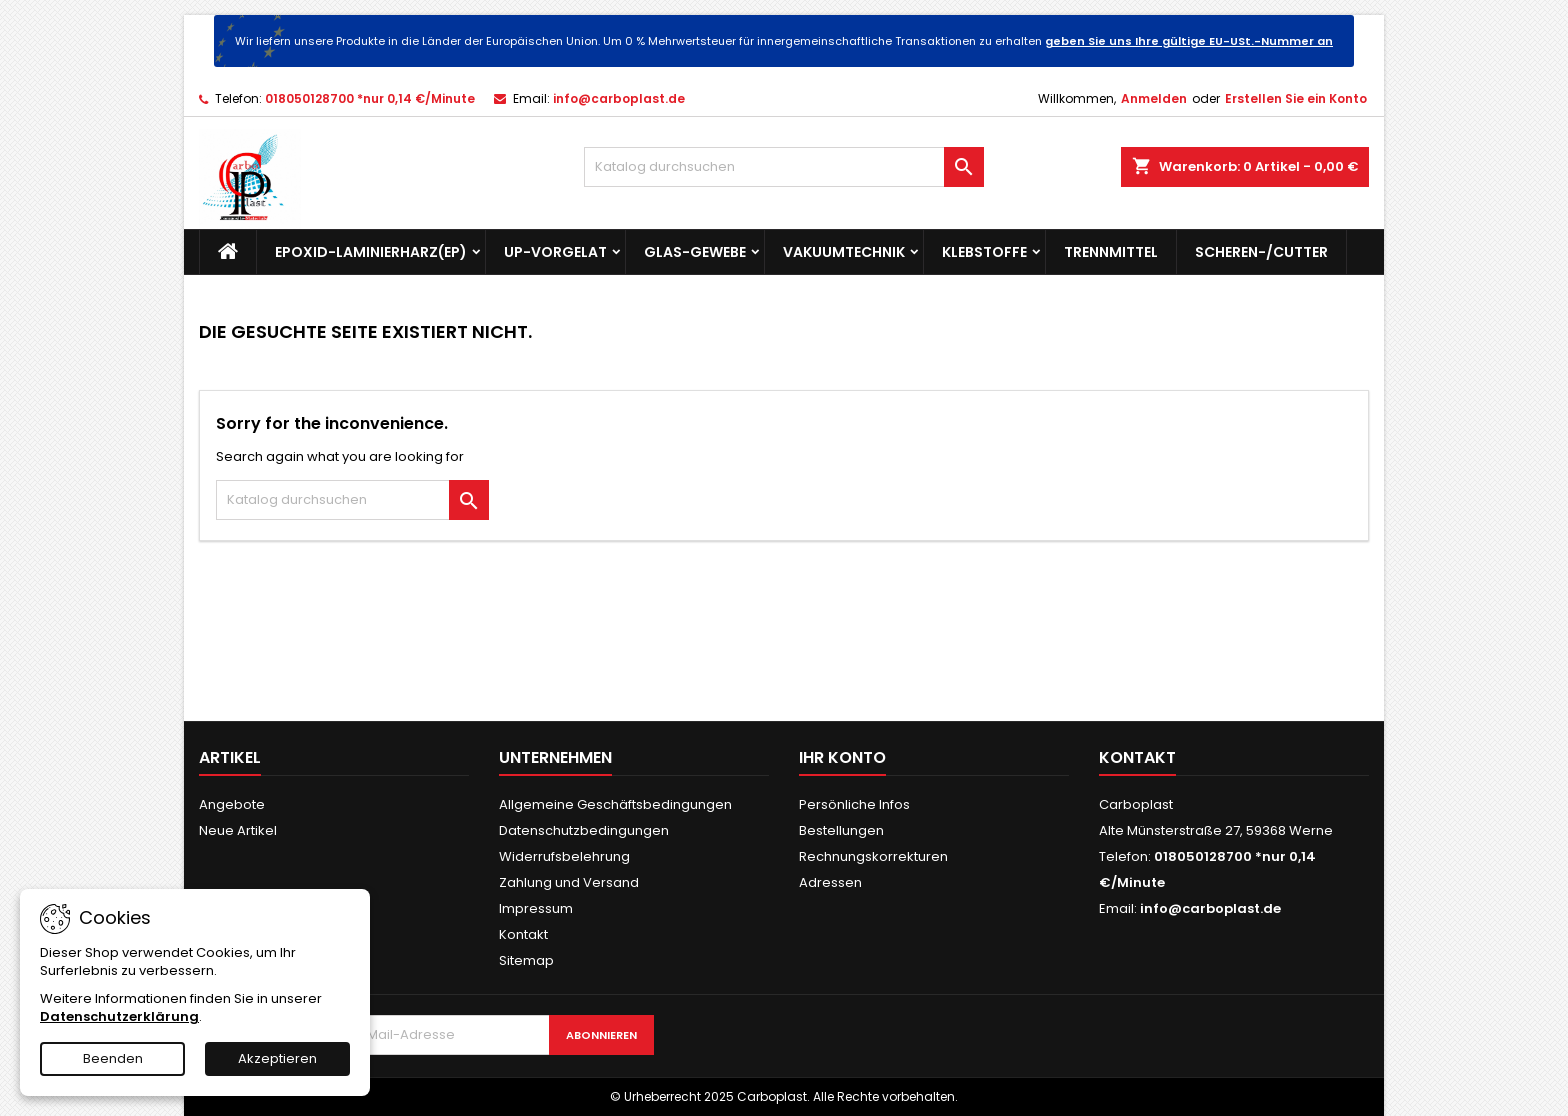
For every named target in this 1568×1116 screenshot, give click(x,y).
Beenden (113, 1058)
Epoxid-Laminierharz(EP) (371, 252)
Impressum (536, 908)
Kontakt (523, 934)
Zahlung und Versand (569, 882)
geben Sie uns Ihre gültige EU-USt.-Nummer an (1189, 41)
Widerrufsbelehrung (564, 856)
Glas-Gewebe (695, 252)
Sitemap (526, 960)
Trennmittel (1111, 252)
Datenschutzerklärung (119, 1016)
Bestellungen (841, 830)
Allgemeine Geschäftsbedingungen (615, 804)
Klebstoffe (984, 252)
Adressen (830, 882)
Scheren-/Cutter (1261, 252)
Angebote (232, 804)
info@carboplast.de (619, 98)
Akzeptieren (277, 1058)
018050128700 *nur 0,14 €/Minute (370, 98)
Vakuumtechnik (844, 252)
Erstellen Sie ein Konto (1296, 98)
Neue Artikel (238, 830)
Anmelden (1154, 98)
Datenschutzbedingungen (584, 830)
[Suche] (784, 167)
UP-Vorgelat (555, 252)
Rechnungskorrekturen (873, 856)
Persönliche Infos (854, 804)
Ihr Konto (842, 757)
